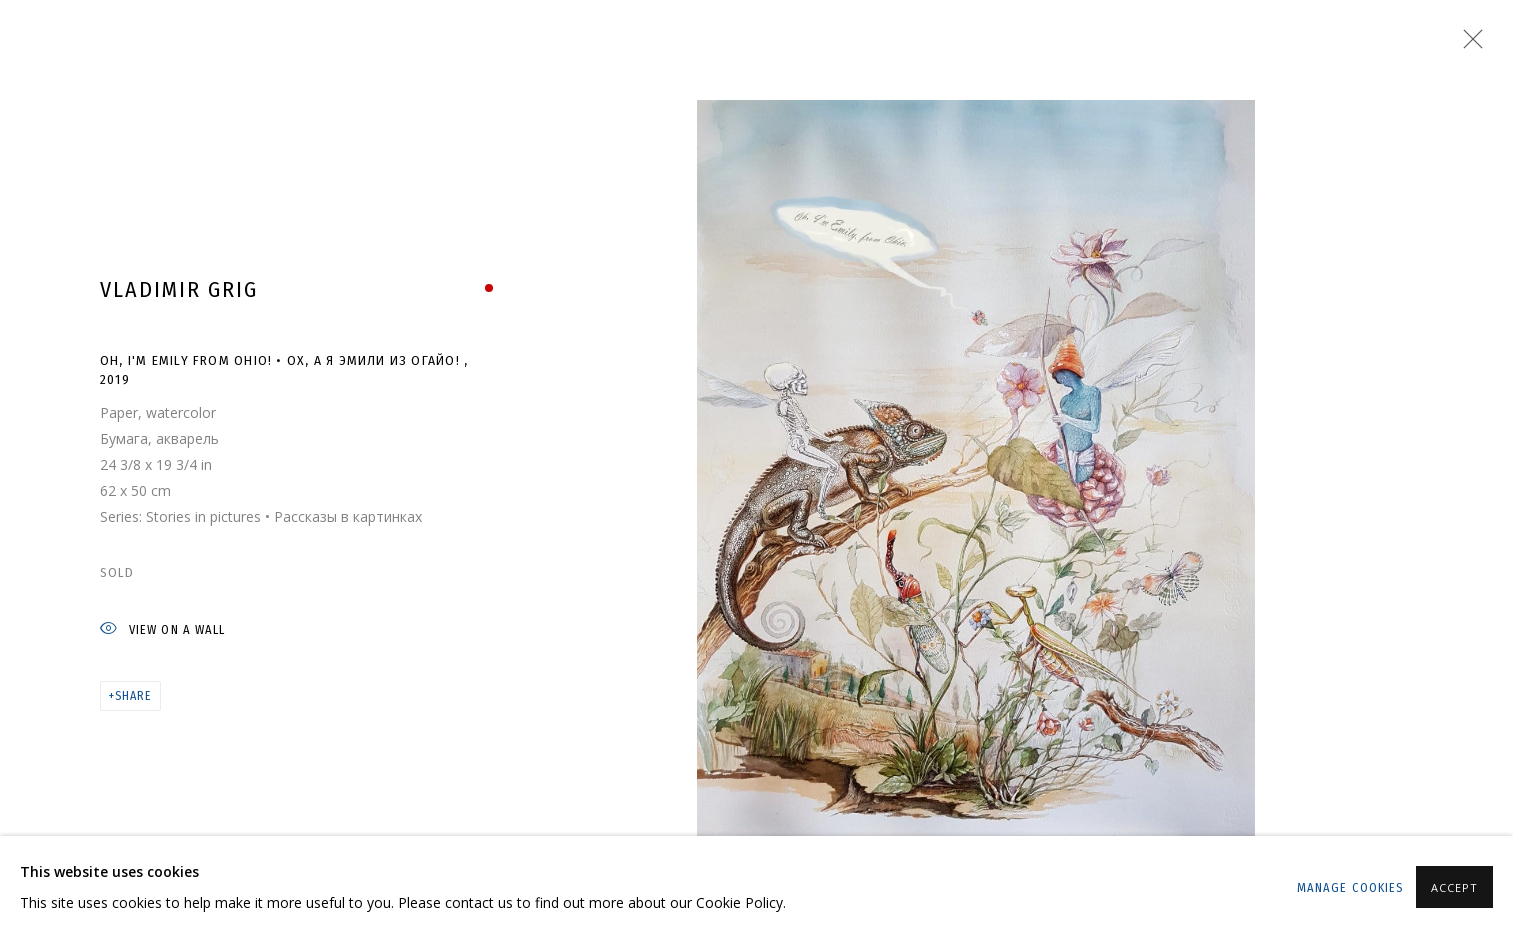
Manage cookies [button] (1350, 887)
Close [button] (1468, 45)
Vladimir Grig (179, 289)
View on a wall (162, 630)
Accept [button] (1454, 887)
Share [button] (133, 696)
